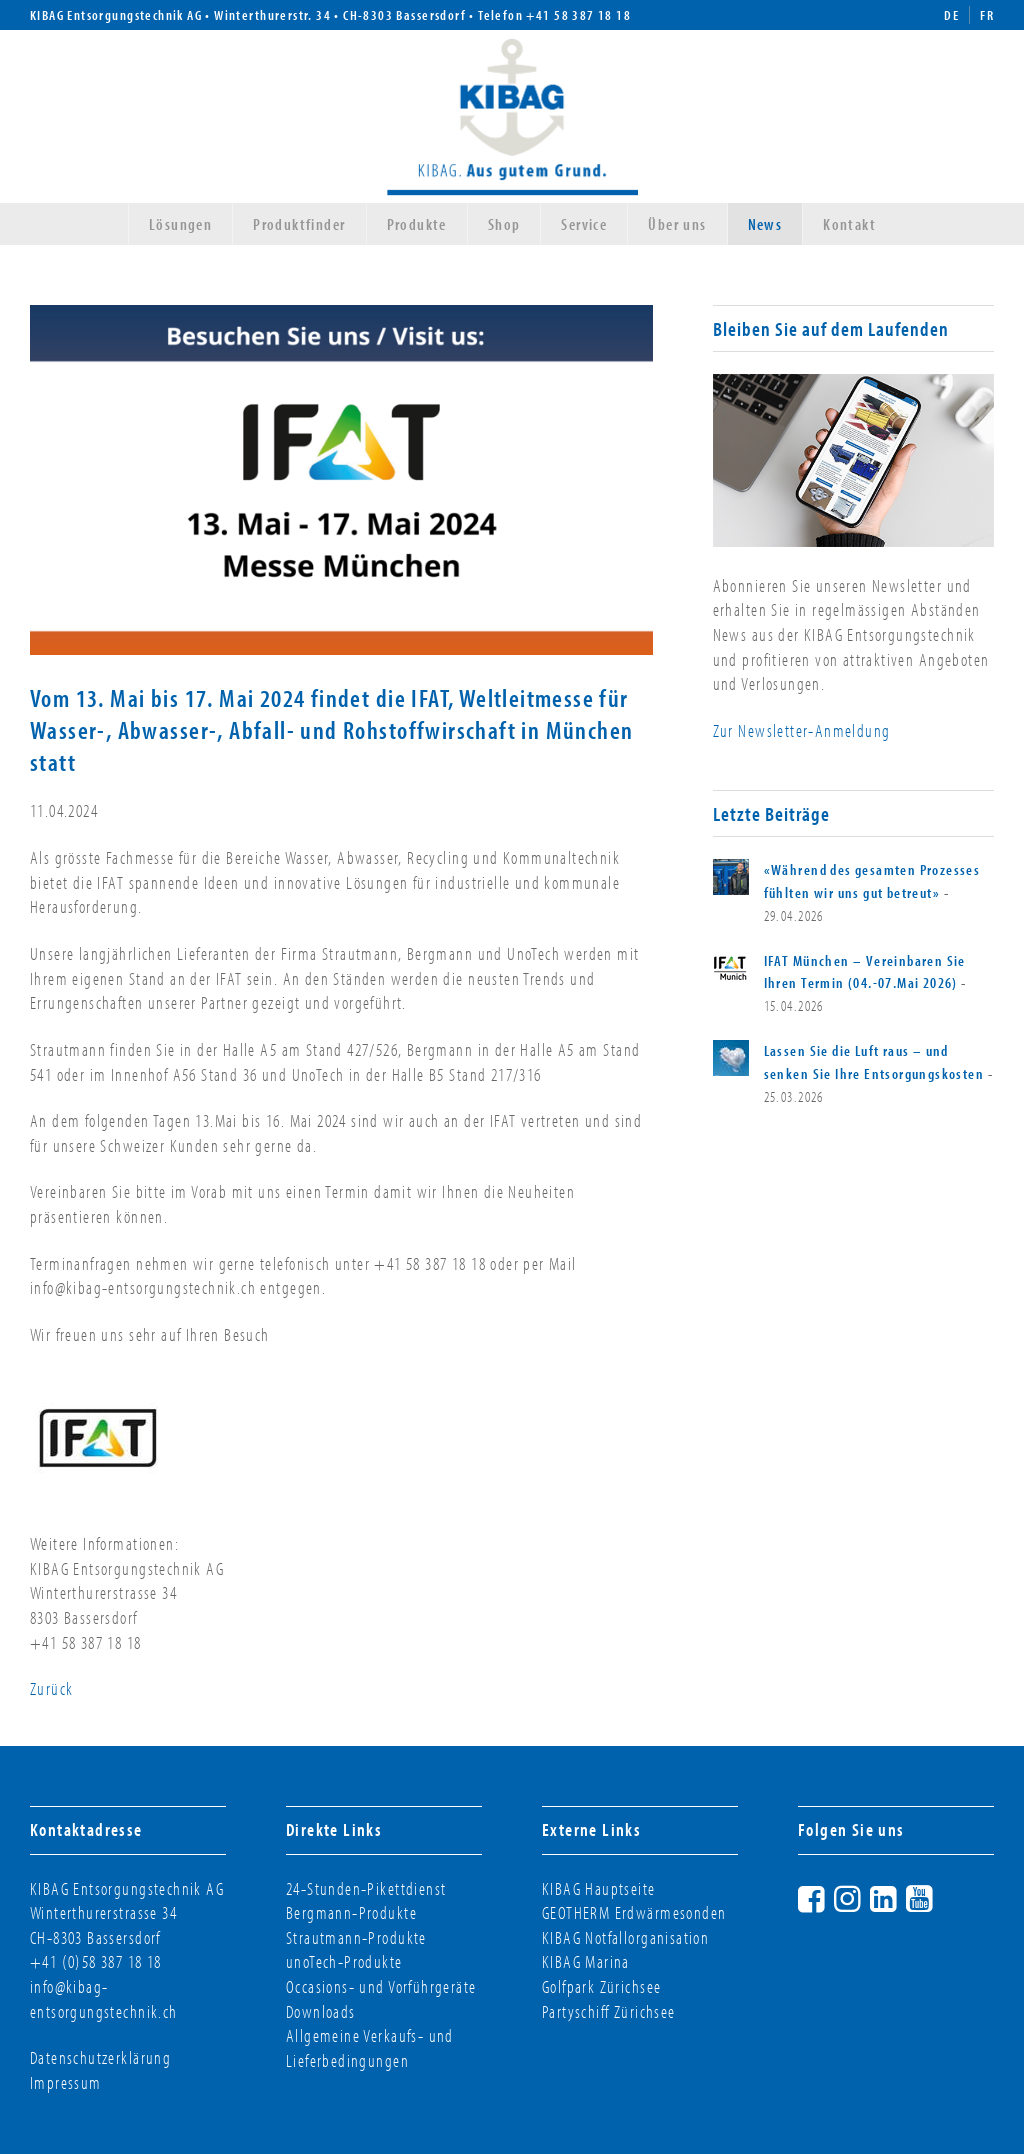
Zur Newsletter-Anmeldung (802, 730)
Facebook (830, 1896)
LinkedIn (902, 1896)
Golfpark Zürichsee (601, 1986)
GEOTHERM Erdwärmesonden (634, 1912)
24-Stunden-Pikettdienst (366, 1888)
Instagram (866, 1896)
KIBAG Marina (586, 1961)
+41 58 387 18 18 (578, 15)
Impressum (66, 2082)
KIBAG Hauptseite (599, 1888)
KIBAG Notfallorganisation (625, 1937)
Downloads (321, 2011)
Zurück (51, 1688)
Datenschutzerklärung (100, 2057)
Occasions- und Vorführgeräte (381, 1986)
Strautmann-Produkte (356, 1937)
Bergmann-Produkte (351, 1912)
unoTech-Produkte (344, 1961)
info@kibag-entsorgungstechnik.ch (104, 1999)
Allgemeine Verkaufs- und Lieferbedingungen (370, 2048)
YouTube (938, 1896)
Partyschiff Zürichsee (609, 2011)
